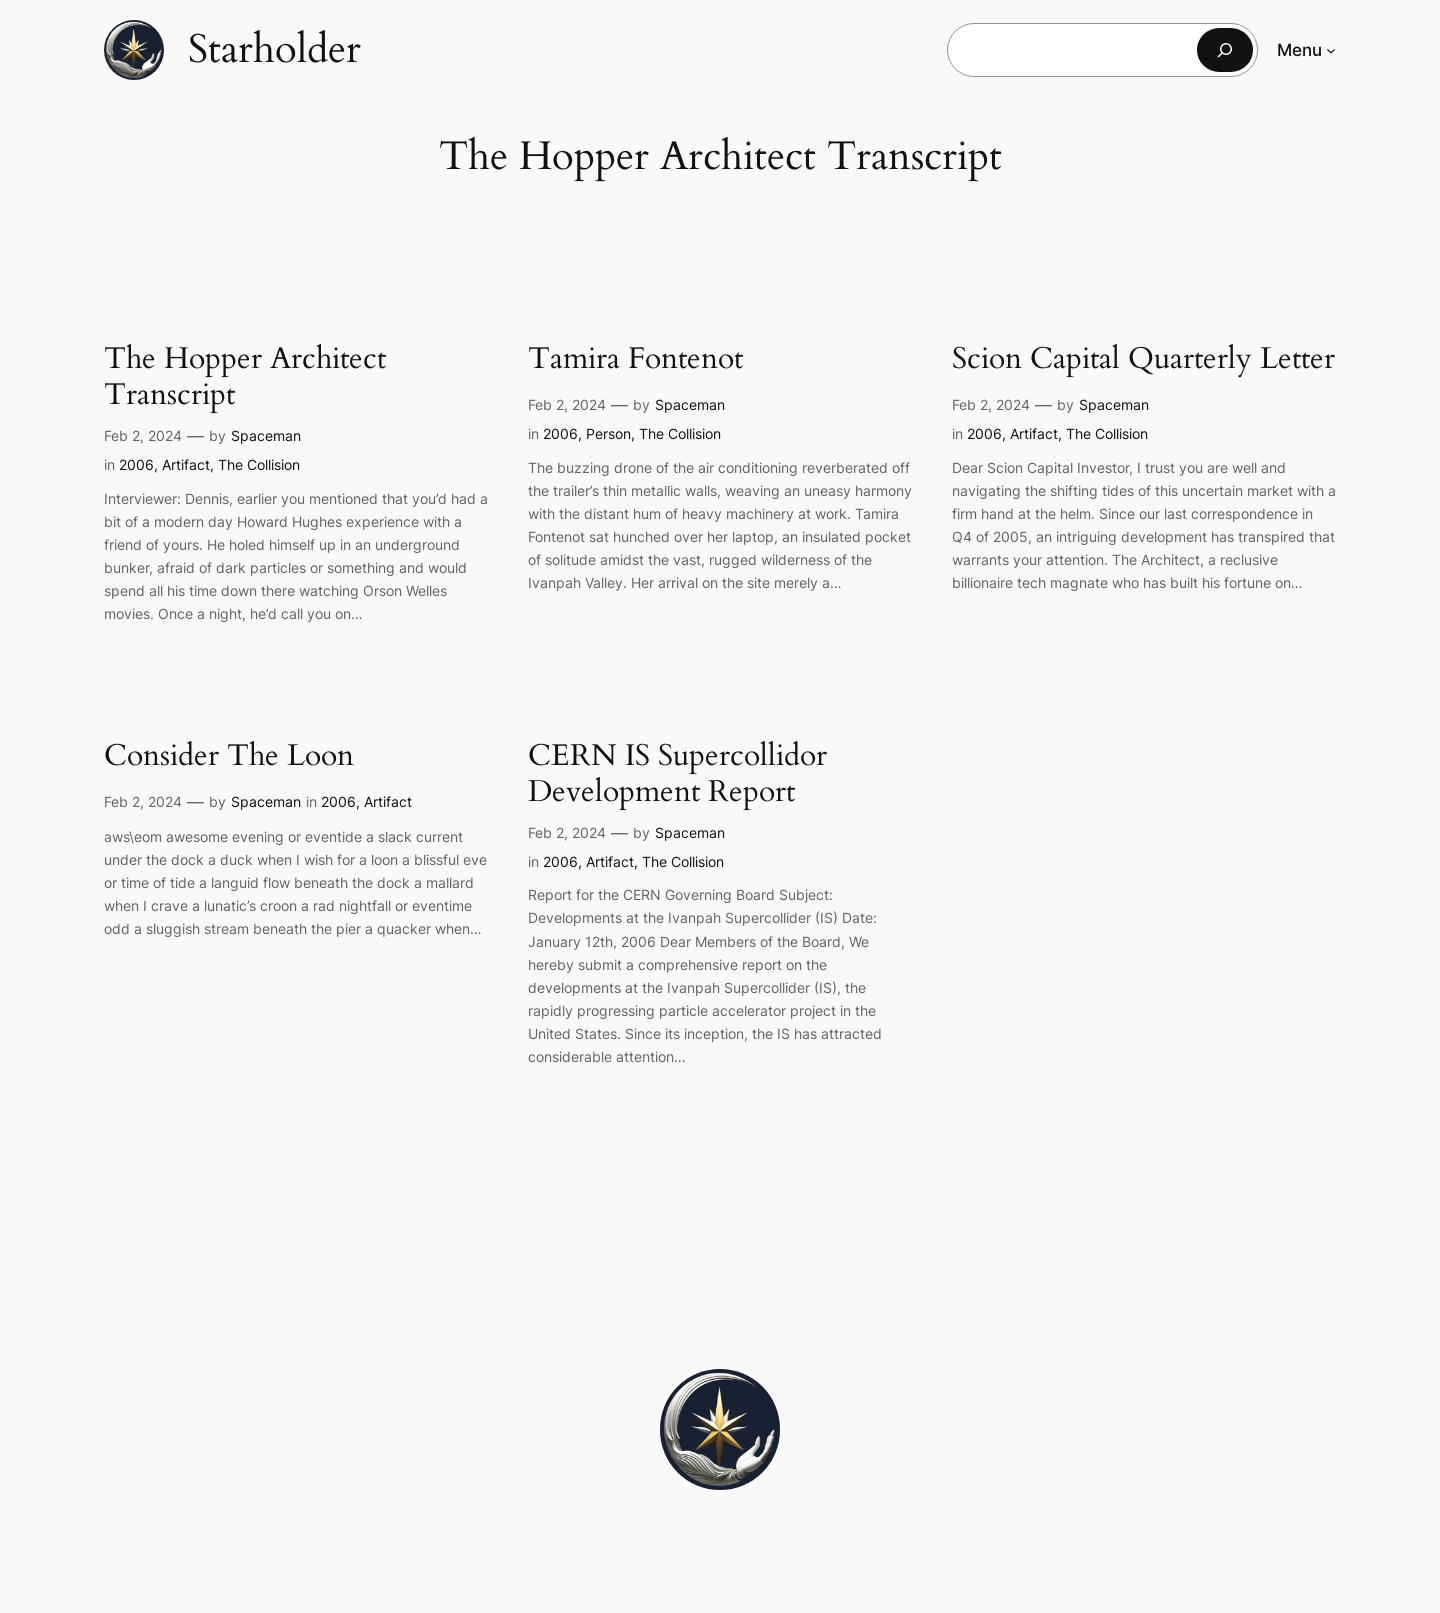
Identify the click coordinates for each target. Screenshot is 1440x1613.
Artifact (186, 464)
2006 (136, 464)
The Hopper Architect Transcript (245, 377)
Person (608, 433)
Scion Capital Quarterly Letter (1143, 360)
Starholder (274, 49)
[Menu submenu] (1331, 50)
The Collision (259, 464)
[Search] (1225, 49)
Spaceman (266, 435)
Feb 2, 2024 (143, 435)
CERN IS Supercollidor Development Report (677, 774)
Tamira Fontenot (635, 360)
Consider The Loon (229, 757)
